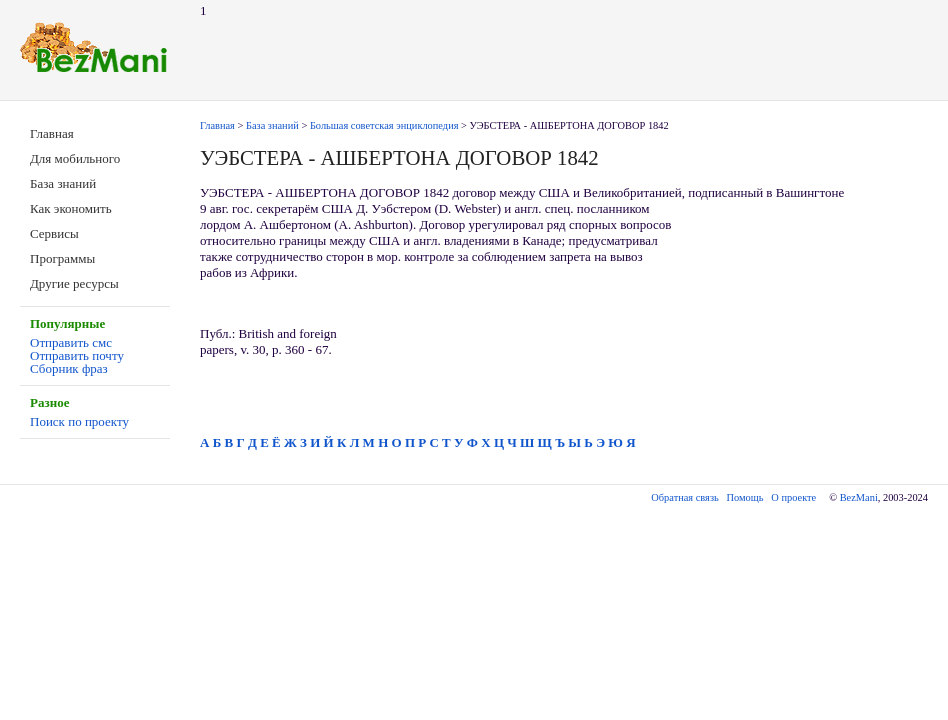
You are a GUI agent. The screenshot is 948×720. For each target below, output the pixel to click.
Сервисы (54, 233)
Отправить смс (71, 342)
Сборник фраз (69, 368)
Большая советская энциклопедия (384, 125)
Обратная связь (684, 497)
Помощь (745, 497)
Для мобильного (75, 158)
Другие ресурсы (74, 283)
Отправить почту (77, 355)
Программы (62, 258)
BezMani (859, 497)
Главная (52, 133)
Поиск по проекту (79, 421)
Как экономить (71, 208)
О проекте (793, 497)
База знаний (63, 183)
